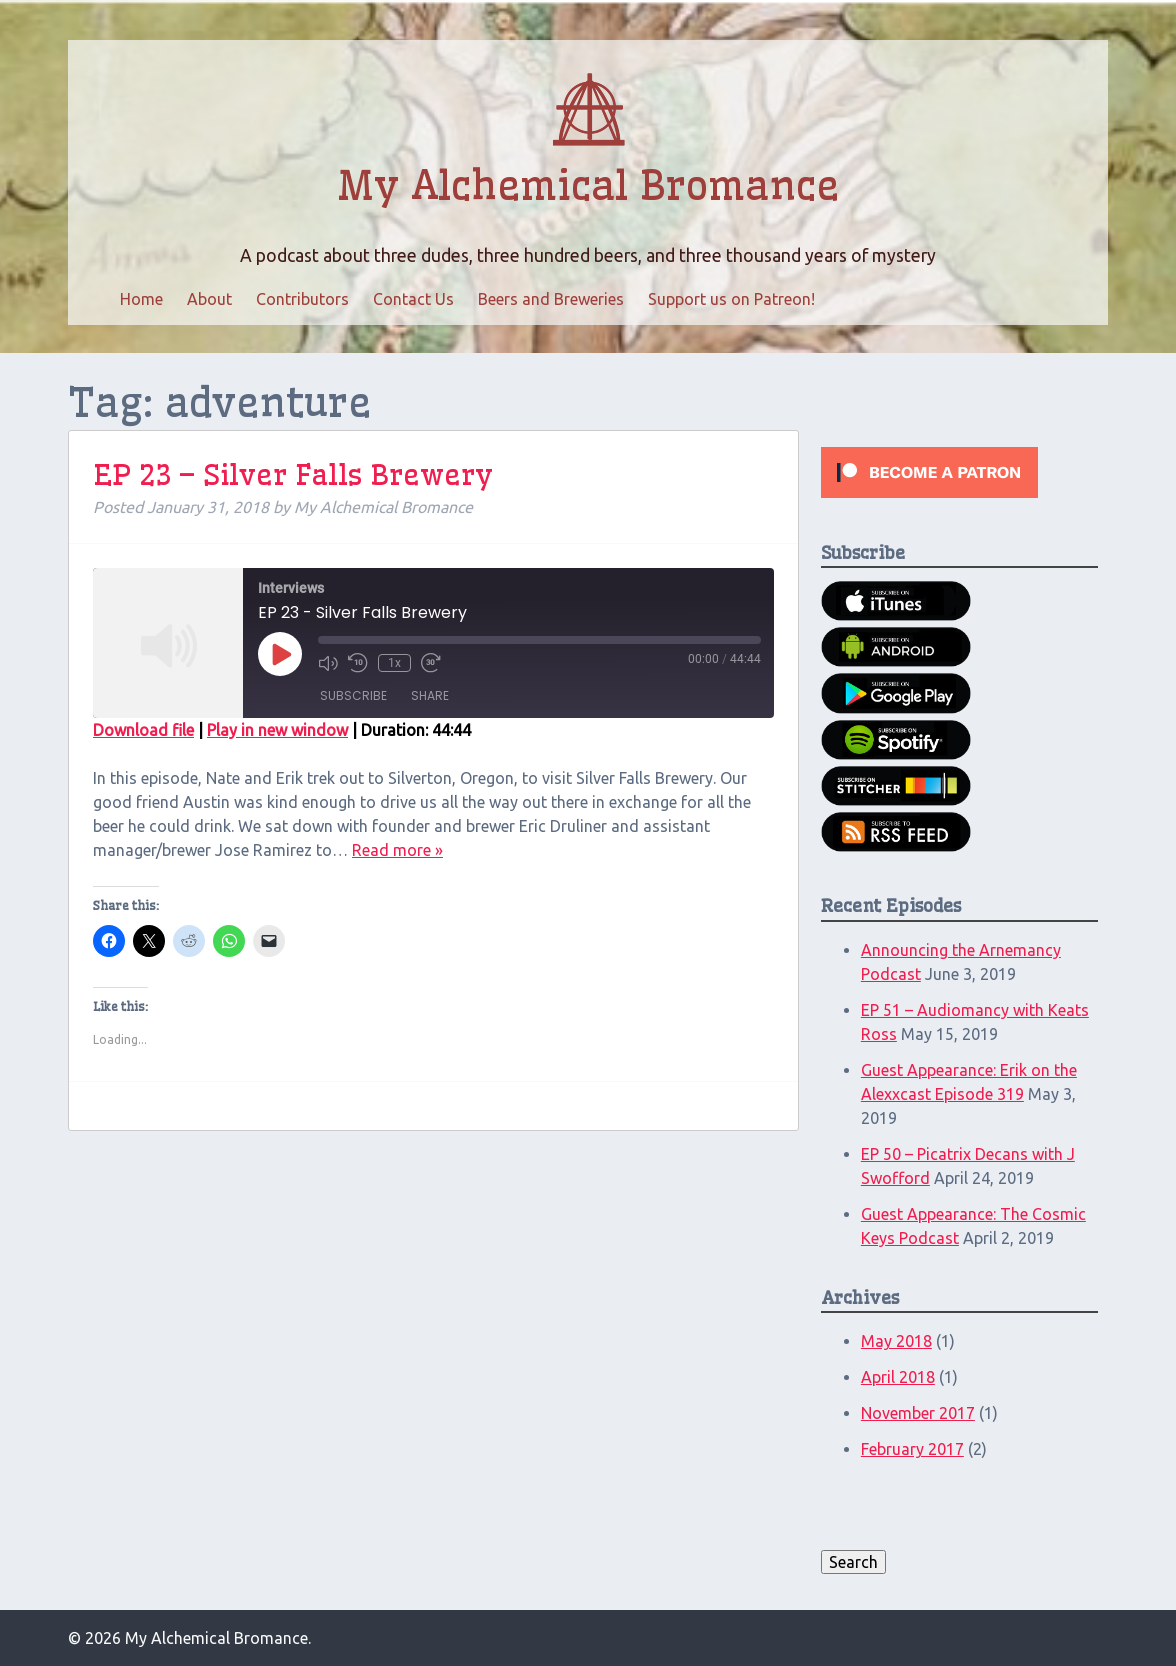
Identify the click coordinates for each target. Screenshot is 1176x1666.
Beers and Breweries (551, 299)
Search (853, 1562)
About (209, 299)
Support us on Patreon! (731, 299)
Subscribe (353, 695)
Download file (143, 730)
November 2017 (918, 1413)
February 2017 (912, 1449)
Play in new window (277, 730)
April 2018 (898, 1377)
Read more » (397, 850)
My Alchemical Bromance (588, 186)
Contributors (302, 299)
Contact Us (413, 299)
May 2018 (896, 1341)
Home (141, 299)
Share (430, 695)
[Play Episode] (280, 654)
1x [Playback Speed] (394, 663)
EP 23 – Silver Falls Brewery (293, 474)
